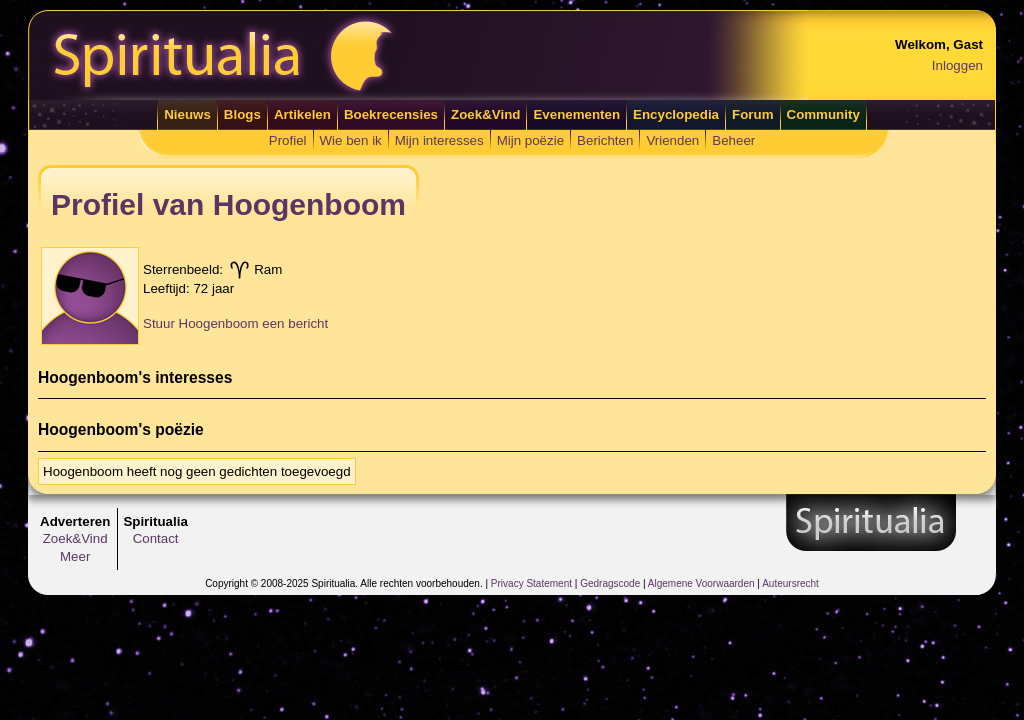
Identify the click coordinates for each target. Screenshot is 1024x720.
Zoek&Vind (485, 114)
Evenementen (576, 114)
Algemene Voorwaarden (701, 583)
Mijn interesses (439, 140)
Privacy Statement (531, 583)
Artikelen (302, 114)
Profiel (288, 140)
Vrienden (672, 140)
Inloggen (957, 65)
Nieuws (187, 114)
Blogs (242, 114)
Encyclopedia (676, 114)
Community (823, 114)
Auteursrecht (790, 583)
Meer (75, 556)
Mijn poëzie (530, 140)
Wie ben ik (351, 140)
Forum (752, 114)
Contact (156, 538)
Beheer (733, 140)
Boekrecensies (391, 114)
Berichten (605, 140)
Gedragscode (610, 583)
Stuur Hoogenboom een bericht (235, 323)
